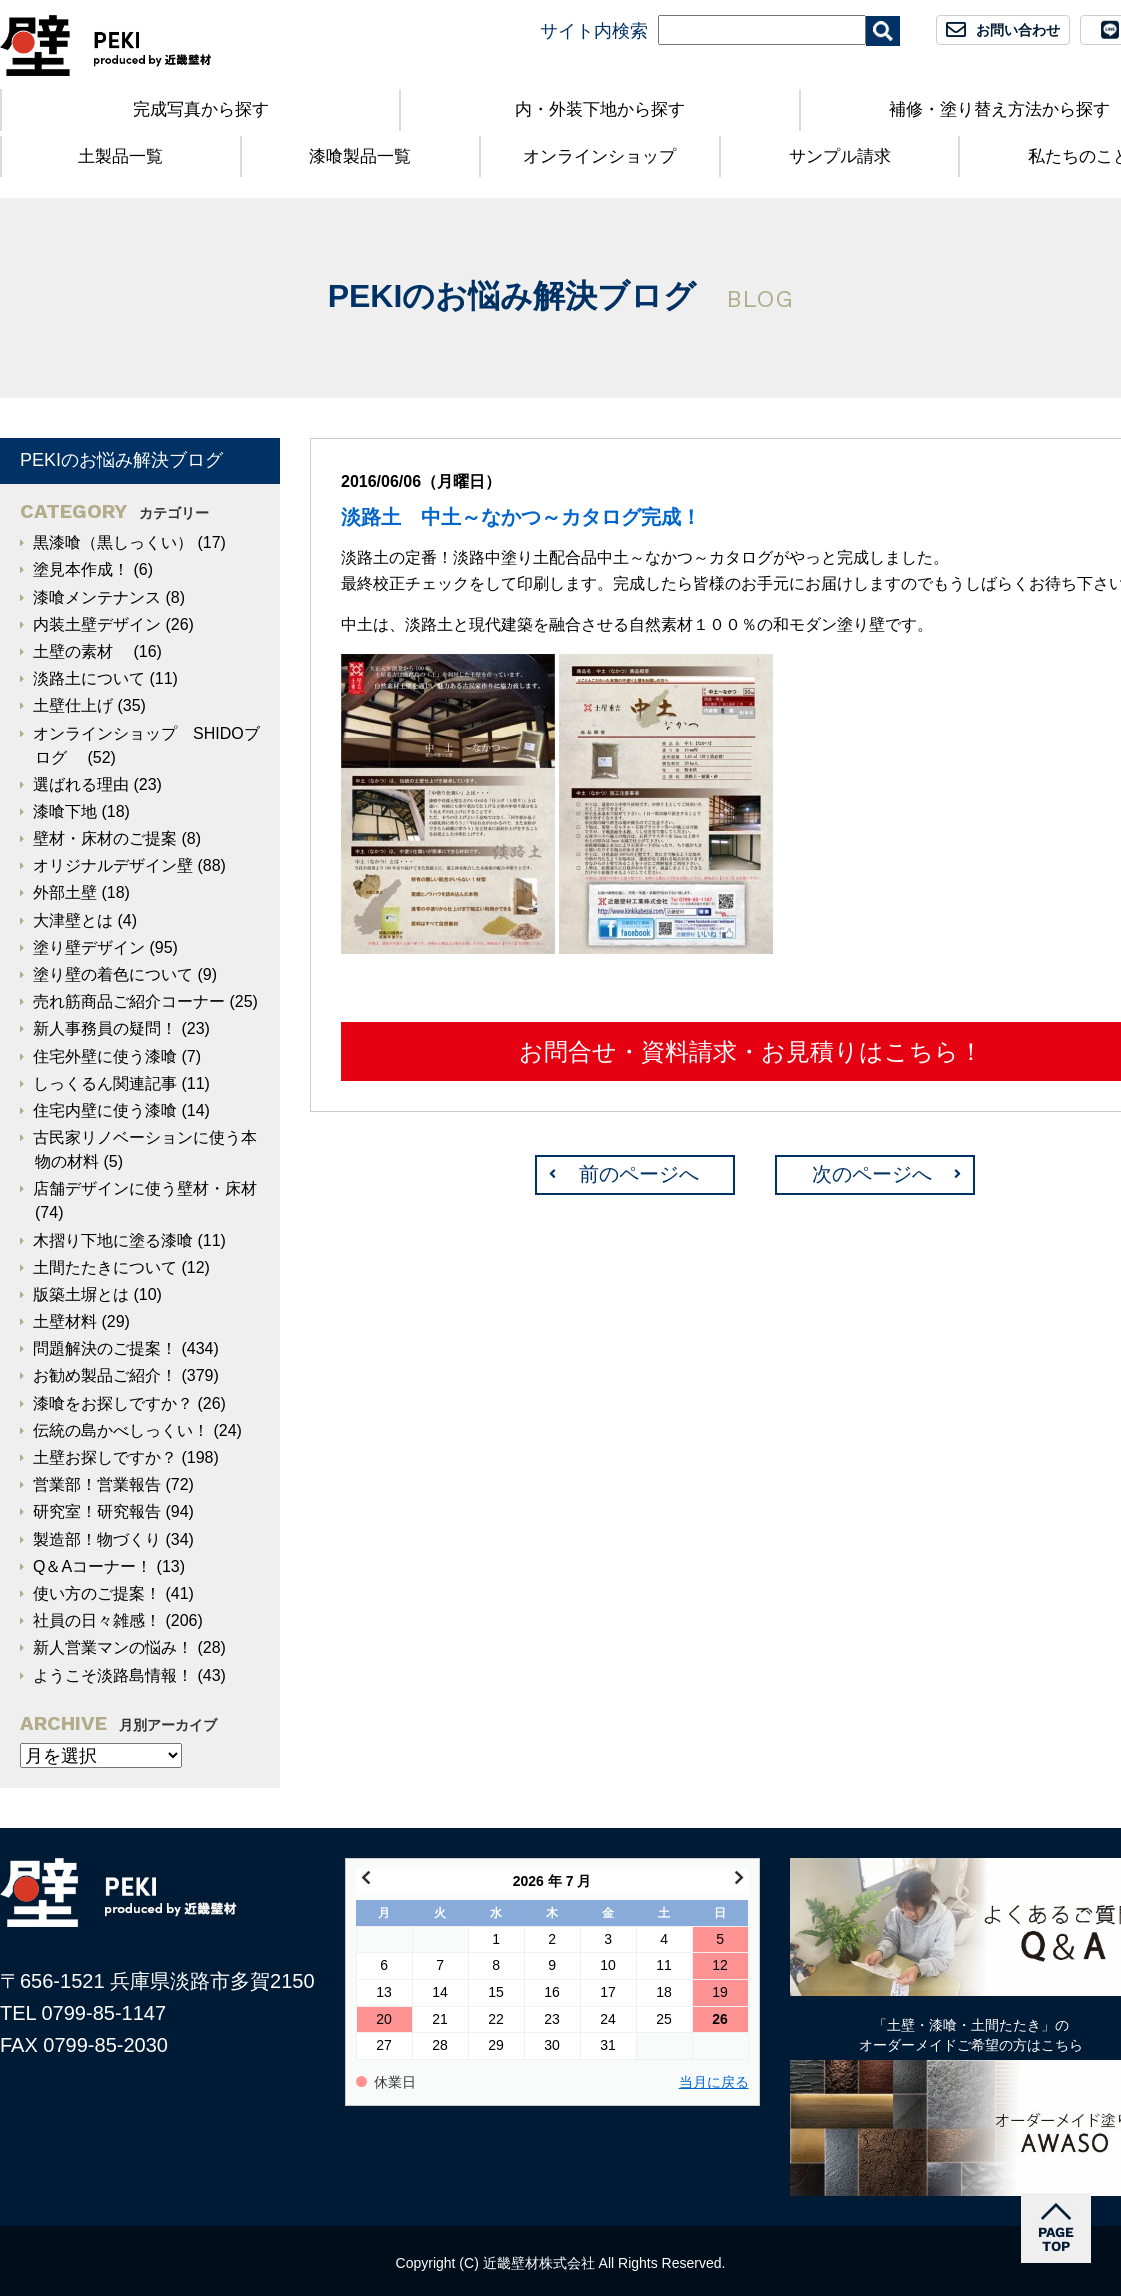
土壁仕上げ (73, 705)
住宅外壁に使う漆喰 (105, 1056)
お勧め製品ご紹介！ (105, 1375)
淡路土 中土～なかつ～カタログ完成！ (531, 517)
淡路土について (89, 678)
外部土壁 (65, 892)
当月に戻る (714, 2082)
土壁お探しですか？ (105, 1457)
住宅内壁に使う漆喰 (105, 1110)
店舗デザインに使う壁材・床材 (145, 1188)
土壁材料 (65, 1321)
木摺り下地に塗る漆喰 (113, 1240)
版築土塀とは (81, 1294)
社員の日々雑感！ (97, 1620)
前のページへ (639, 1174)
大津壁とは (73, 920)
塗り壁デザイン (89, 947)
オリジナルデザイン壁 (113, 865)
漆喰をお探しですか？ (113, 1403)
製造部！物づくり (97, 1539)
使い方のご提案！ (97, 1593)
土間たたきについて (105, 1267)
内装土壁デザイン (97, 624)
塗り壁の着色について (113, 974)
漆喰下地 (65, 811)
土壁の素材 (81, 651)
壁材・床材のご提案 (105, 838)
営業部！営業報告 (97, 1484)
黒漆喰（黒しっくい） (113, 542)
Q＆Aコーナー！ (92, 1566)
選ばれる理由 (81, 784)
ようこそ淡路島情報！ (113, 1675)
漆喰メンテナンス (97, 597)
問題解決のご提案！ (105, 1348)
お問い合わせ (1018, 30)
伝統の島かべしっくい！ (121, 1430)
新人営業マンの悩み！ (113, 1647)
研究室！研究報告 (97, 1511)
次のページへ (872, 1174)
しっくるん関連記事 (105, 1083)
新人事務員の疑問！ (105, 1028)
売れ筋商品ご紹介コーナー (129, 1001)
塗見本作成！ (81, 569)
